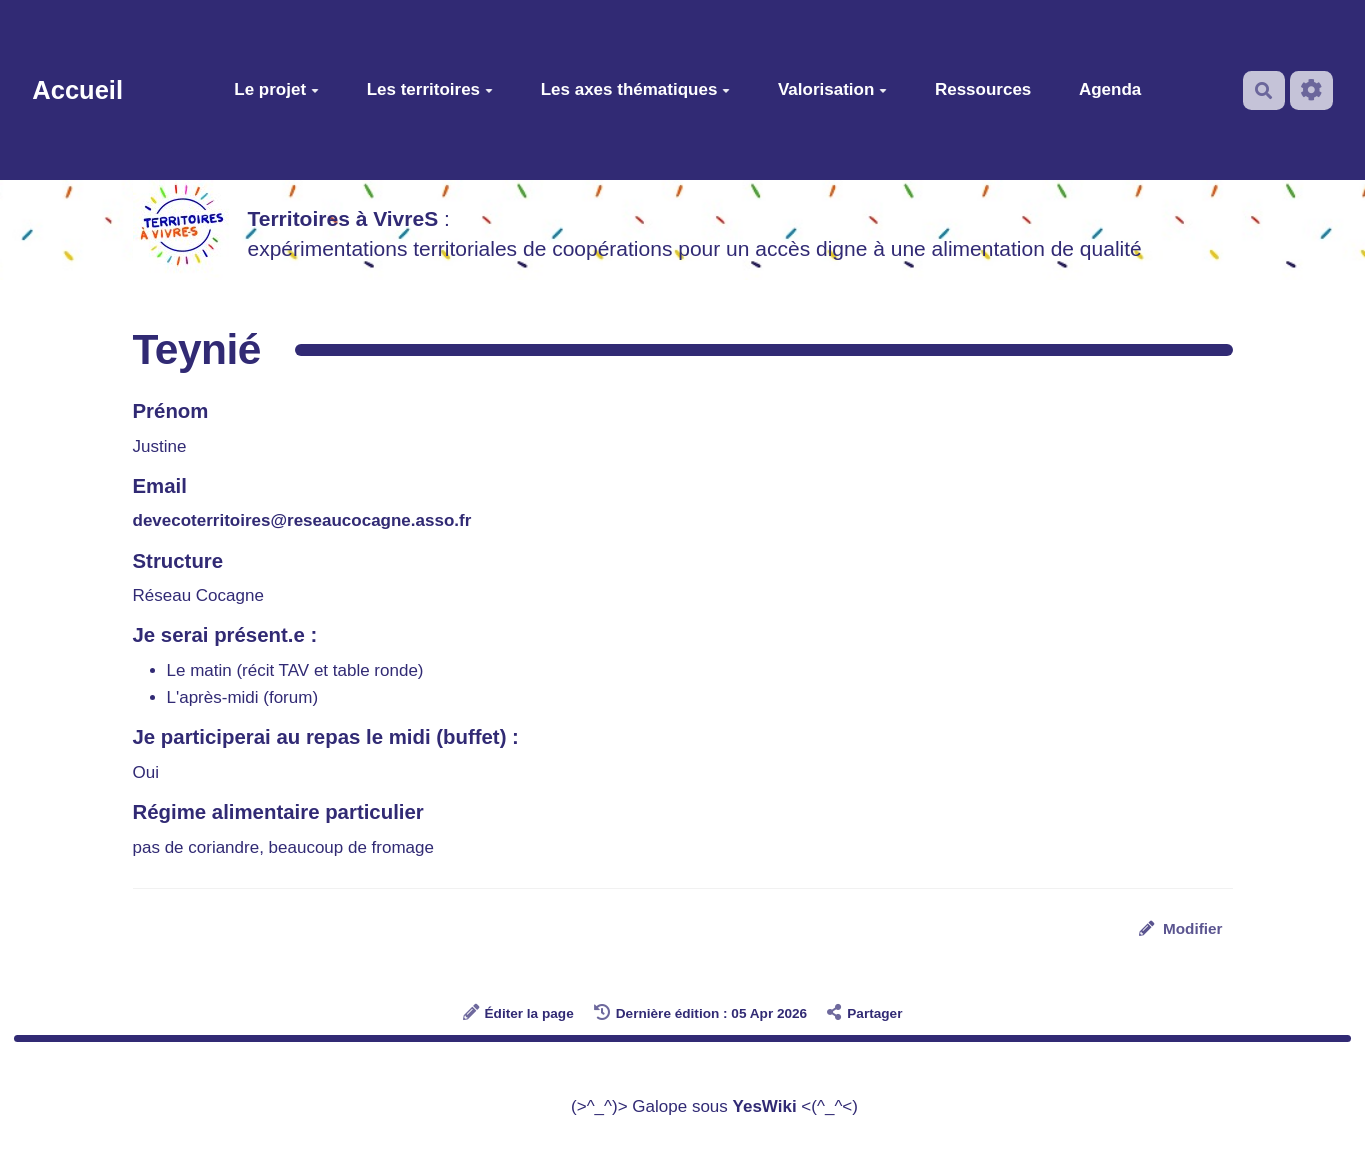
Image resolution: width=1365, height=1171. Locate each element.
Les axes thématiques (636, 89)
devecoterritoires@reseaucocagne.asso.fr (302, 520)
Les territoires (430, 89)
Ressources (983, 89)
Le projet (276, 89)
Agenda (1110, 89)
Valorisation (832, 89)
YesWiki (765, 1106)
